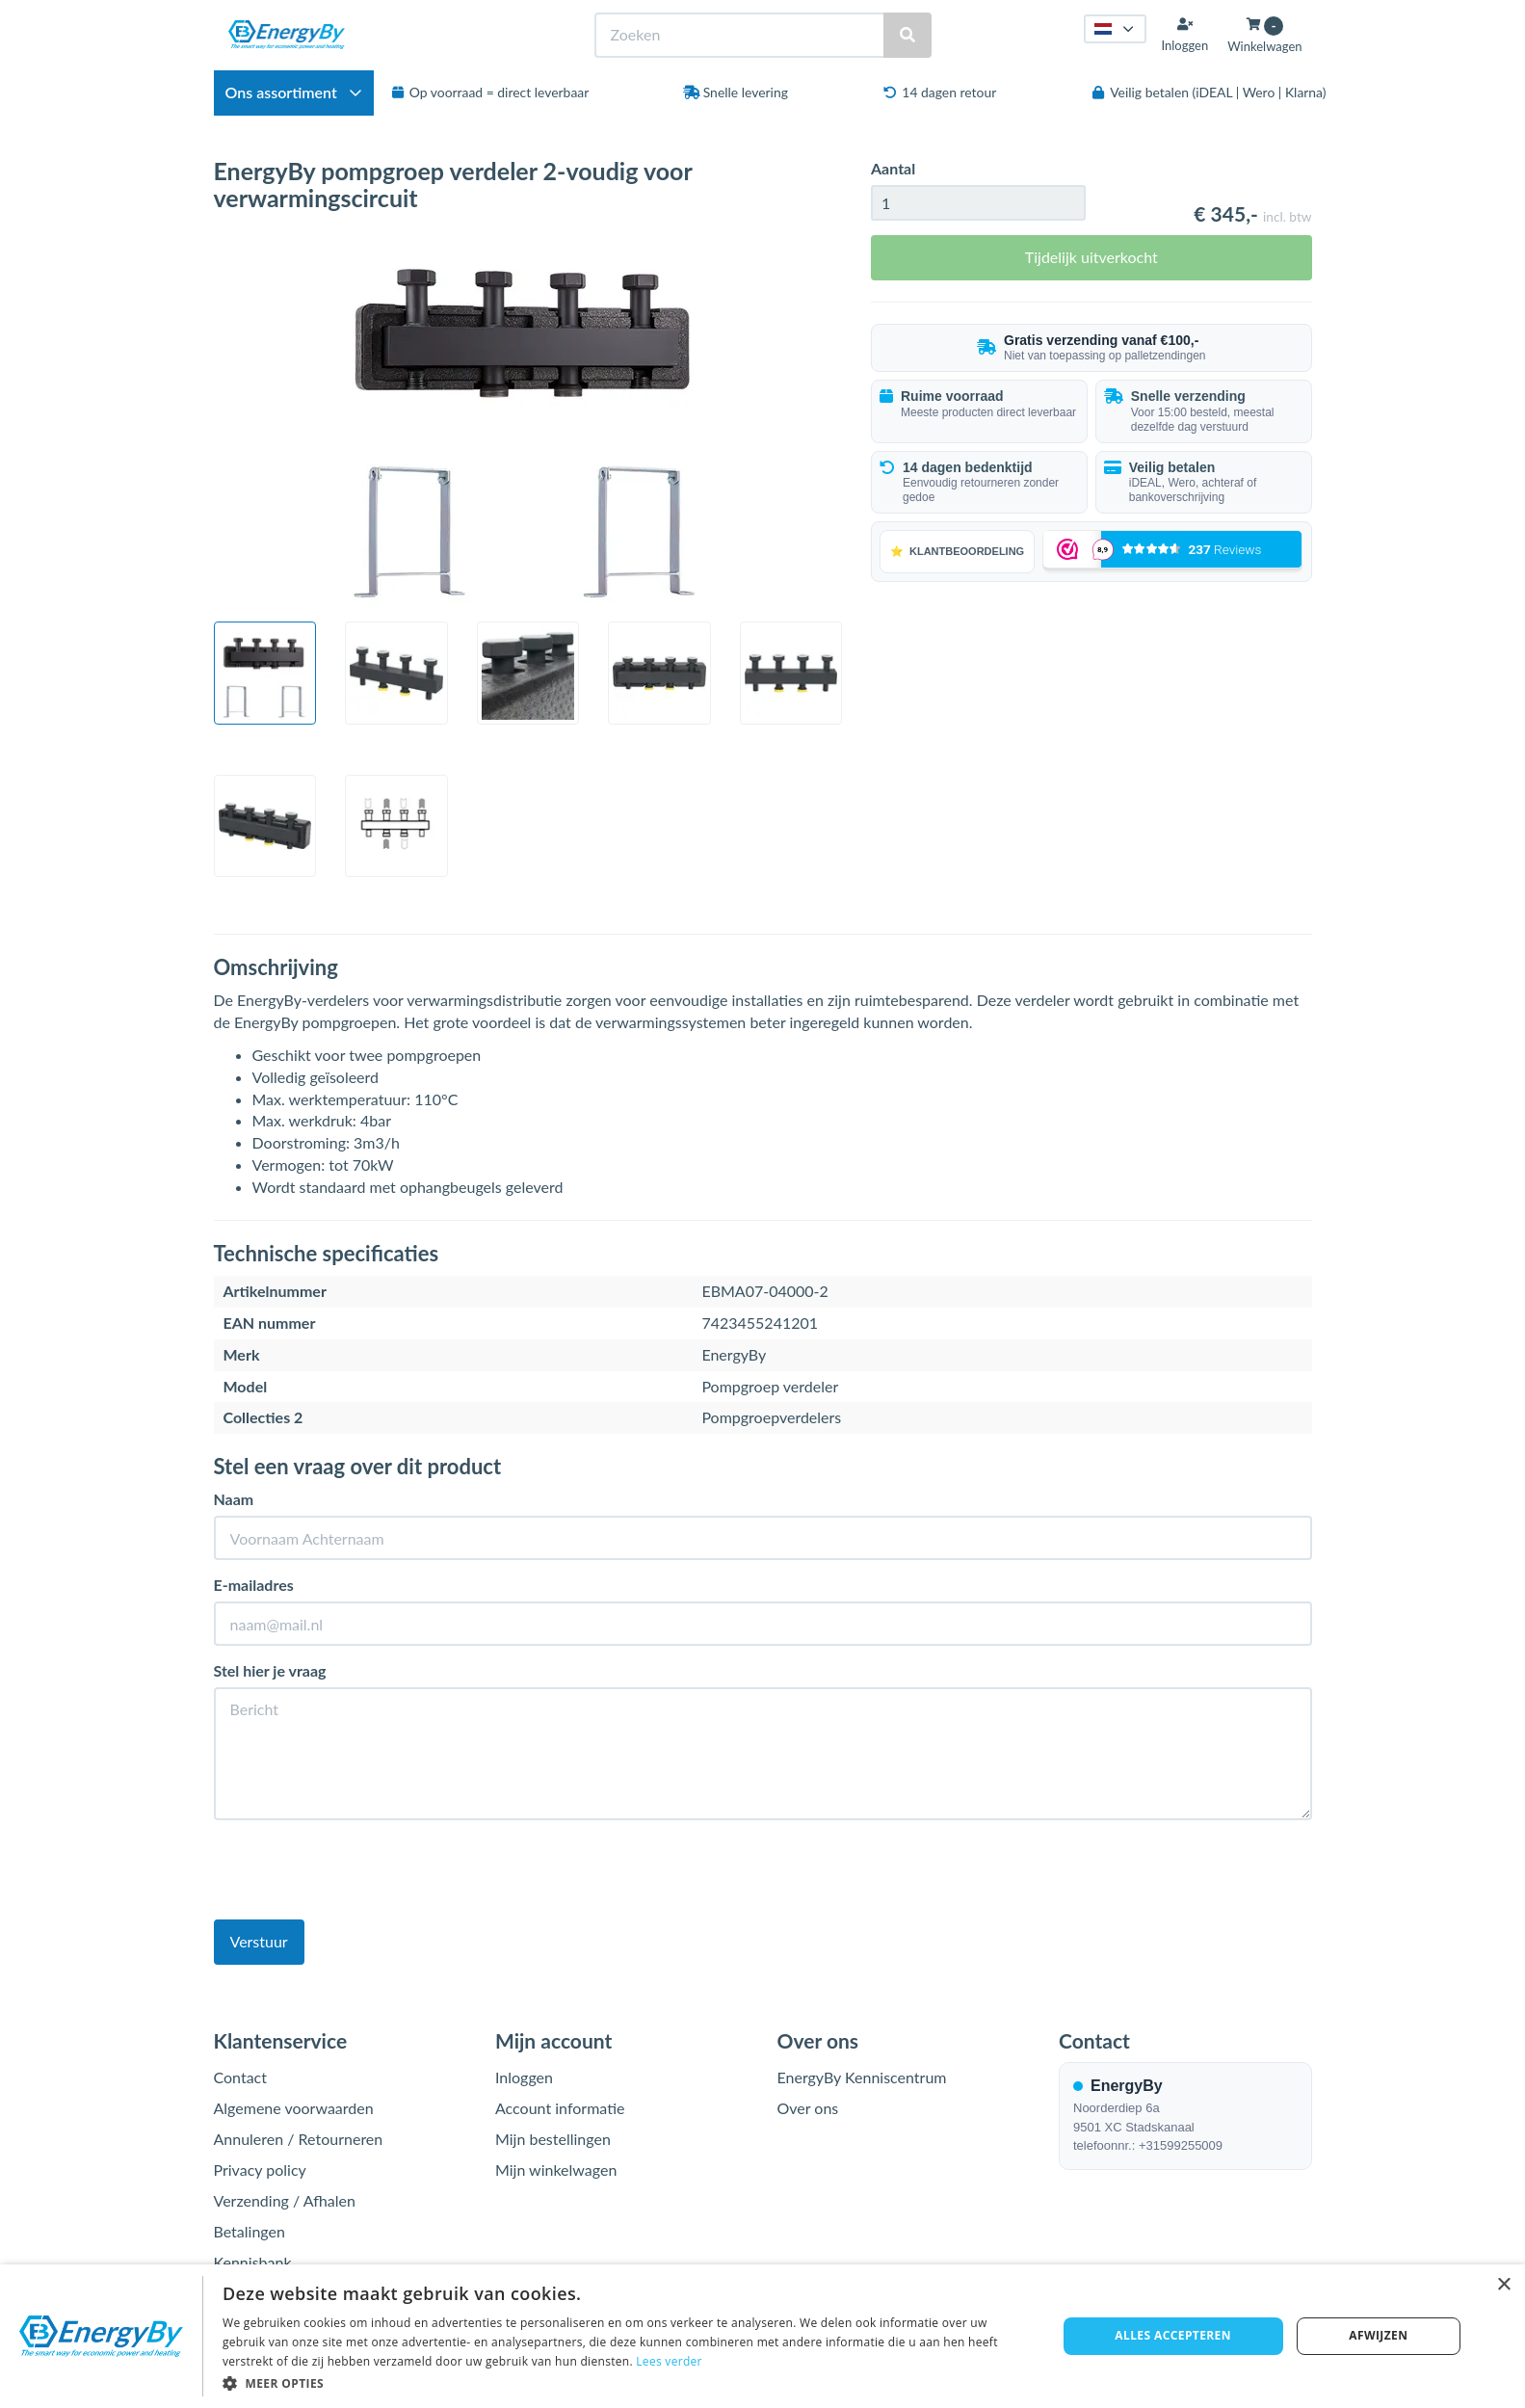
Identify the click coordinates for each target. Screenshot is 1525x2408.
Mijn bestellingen (553, 2139)
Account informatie (559, 2108)
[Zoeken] (907, 35)
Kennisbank (253, 2262)
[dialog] (762, 2336)
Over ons (808, 2108)
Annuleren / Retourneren (298, 2139)
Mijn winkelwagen (556, 2169)
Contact (240, 2077)
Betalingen (249, 2231)
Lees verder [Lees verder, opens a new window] (669, 2361)
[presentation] (360, 1872)
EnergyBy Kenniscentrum (862, 2077)
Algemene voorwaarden (294, 2108)
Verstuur (259, 1941)
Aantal (893, 168)
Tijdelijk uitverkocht (1091, 257)
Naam (234, 1499)
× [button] (1503, 2285)
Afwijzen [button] (1378, 2335)
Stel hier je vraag (270, 1670)
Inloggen (524, 2077)
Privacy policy (260, 2169)
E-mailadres (254, 1584)
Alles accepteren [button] (1173, 2335)
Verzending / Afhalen (284, 2200)
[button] (627, 2382)
